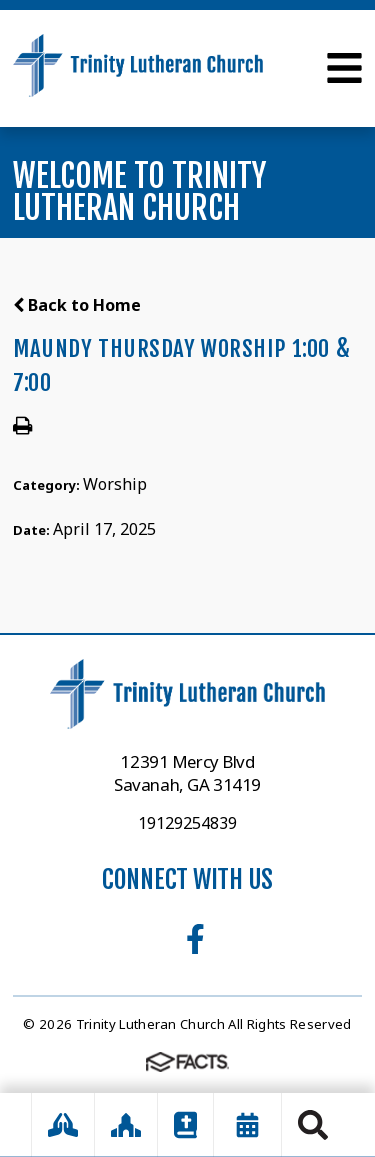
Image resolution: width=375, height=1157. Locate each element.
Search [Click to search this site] (313, 1125)
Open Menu (344, 68)
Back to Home (77, 305)
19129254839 (187, 823)
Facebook (195, 939)
